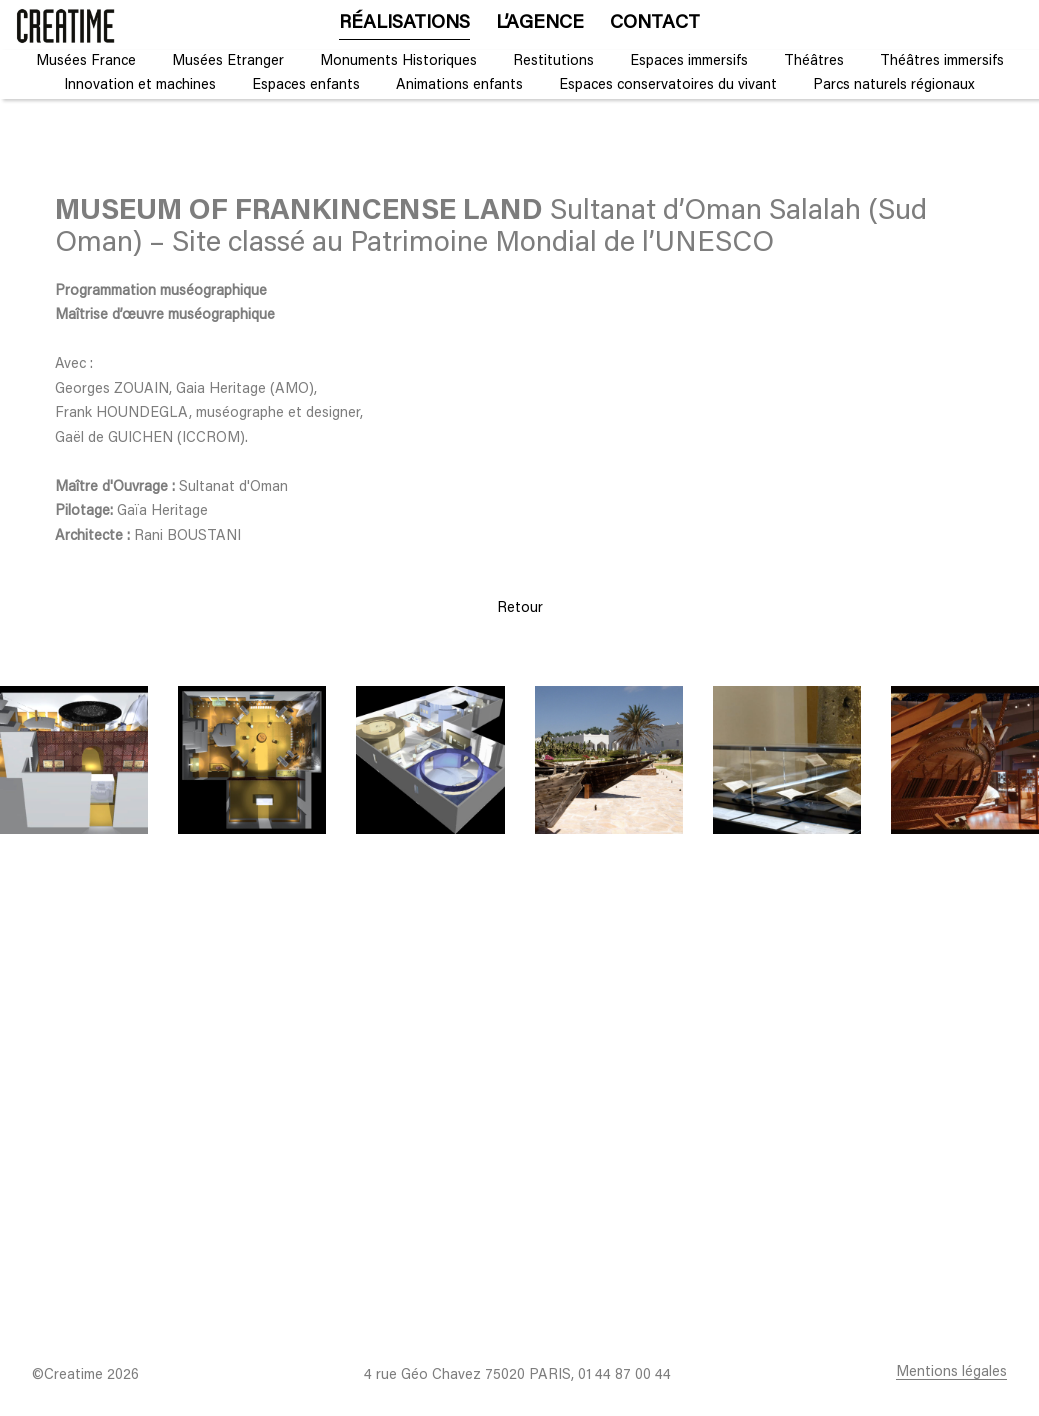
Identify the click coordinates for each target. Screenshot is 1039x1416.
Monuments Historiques (398, 61)
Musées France (86, 61)
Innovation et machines (140, 85)
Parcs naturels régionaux (894, 85)
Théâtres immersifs (942, 61)
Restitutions (553, 61)
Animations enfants (459, 85)
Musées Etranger (228, 61)
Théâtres (814, 61)
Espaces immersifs (689, 61)
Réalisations (404, 23)
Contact (655, 23)
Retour (520, 608)
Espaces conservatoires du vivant (668, 85)
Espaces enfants (306, 85)
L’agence (540, 23)
